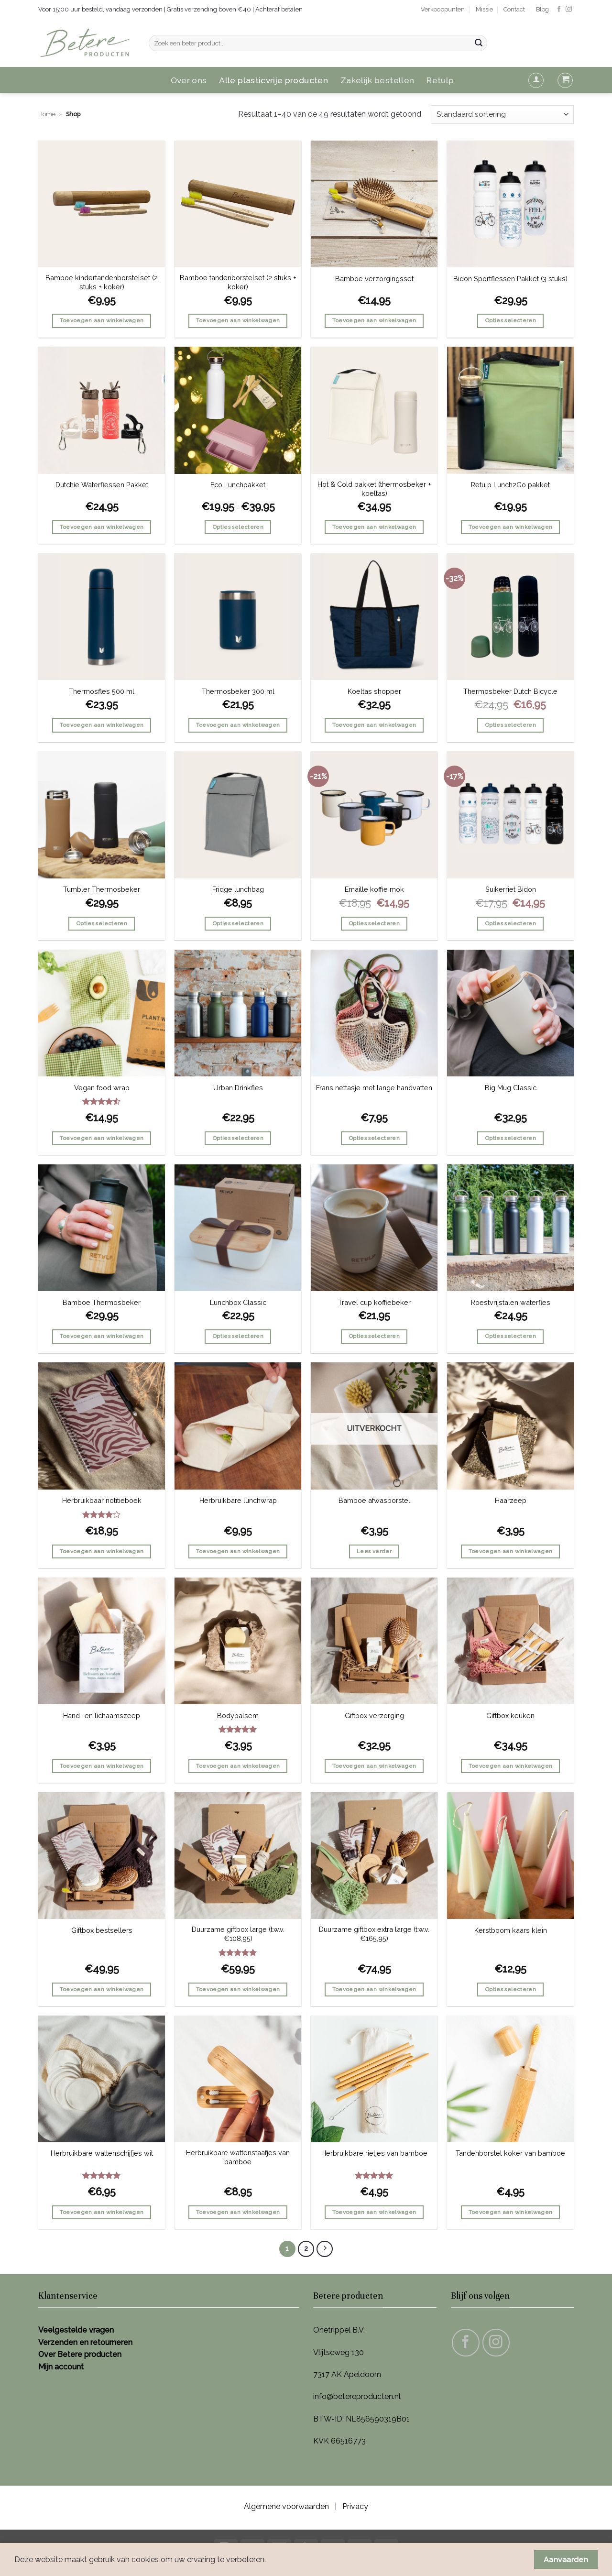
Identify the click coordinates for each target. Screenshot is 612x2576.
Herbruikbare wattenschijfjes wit (102, 2153)
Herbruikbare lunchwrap (238, 1500)
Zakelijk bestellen (377, 80)
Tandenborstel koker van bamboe (510, 2153)
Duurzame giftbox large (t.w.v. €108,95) (238, 1933)
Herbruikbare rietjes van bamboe (374, 2153)
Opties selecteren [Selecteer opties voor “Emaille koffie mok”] (374, 923)
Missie (484, 9)
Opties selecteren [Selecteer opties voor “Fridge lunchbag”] (237, 923)
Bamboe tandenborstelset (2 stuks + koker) (238, 282)
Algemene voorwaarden (286, 2506)
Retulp (440, 80)
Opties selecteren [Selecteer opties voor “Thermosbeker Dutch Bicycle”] (510, 725)
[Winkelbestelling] (502, 114)
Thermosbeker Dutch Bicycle (510, 691)
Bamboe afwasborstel (374, 1500)
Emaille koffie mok (374, 889)
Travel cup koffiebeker (374, 1302)
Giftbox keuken (510, 1715)
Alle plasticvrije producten (273, 80)
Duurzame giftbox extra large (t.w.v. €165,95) (374, 1933)
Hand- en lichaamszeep (101, 1715)
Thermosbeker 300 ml (238, 691)
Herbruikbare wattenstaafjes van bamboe (238, 2157)
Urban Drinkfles (238, 1088)
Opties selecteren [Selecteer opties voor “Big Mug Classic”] (510, 1138)
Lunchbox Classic (238, 1302)
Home (46, 114)
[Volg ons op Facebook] (559, 9)
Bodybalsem (238, 1715)
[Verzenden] (478, 43)
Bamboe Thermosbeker (102, 1302)
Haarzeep (510, 1500)
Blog (542, 9)
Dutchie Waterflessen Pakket (101, 485)
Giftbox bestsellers (101, 1930)
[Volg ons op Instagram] (569, 9)
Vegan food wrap (102, 1088)
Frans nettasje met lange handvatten (374, 1088)
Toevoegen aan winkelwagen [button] (102, 320)
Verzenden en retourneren (85, 2342)
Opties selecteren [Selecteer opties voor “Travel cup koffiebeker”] (374, 1336)
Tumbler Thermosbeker (101, 889)
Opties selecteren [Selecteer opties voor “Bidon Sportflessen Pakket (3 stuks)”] (510, 320)
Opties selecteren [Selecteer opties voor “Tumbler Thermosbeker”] (101, 923)
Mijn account (61, 2366)
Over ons (189, 80)
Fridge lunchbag (238, 889)
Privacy (355, 2506)
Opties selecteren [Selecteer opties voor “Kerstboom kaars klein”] (510, 1989)
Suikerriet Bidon (510, 889)
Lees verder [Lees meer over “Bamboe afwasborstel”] (374, 1551)
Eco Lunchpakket (237, 485)
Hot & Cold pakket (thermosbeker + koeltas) (374, 488)
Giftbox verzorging (374, 1715)
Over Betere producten (79, 2354)
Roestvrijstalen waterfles (510, 1302)
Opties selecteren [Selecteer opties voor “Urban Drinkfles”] (237, 1138)
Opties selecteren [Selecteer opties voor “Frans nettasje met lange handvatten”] (374, 1138)
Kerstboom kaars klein (510, 1930)
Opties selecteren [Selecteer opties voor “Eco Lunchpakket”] (237, 527)
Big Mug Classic (510, 1088)
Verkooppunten (443, 9)
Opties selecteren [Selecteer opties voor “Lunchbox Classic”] (237, 1336)
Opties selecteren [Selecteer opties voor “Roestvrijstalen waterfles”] (510, 1336)
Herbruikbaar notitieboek (102, 1500)
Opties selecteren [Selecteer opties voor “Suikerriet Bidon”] (510, 923)
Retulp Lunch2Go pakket (510, 485)
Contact (514, 9)
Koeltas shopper (374, 691)
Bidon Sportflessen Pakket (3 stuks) (510, 278)
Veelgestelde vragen (76, 2330)
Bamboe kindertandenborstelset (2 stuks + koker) (101, 282)
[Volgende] (325, 2249)
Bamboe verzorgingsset (374, 278)
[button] (536, 80)
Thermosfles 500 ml (101, 691)
